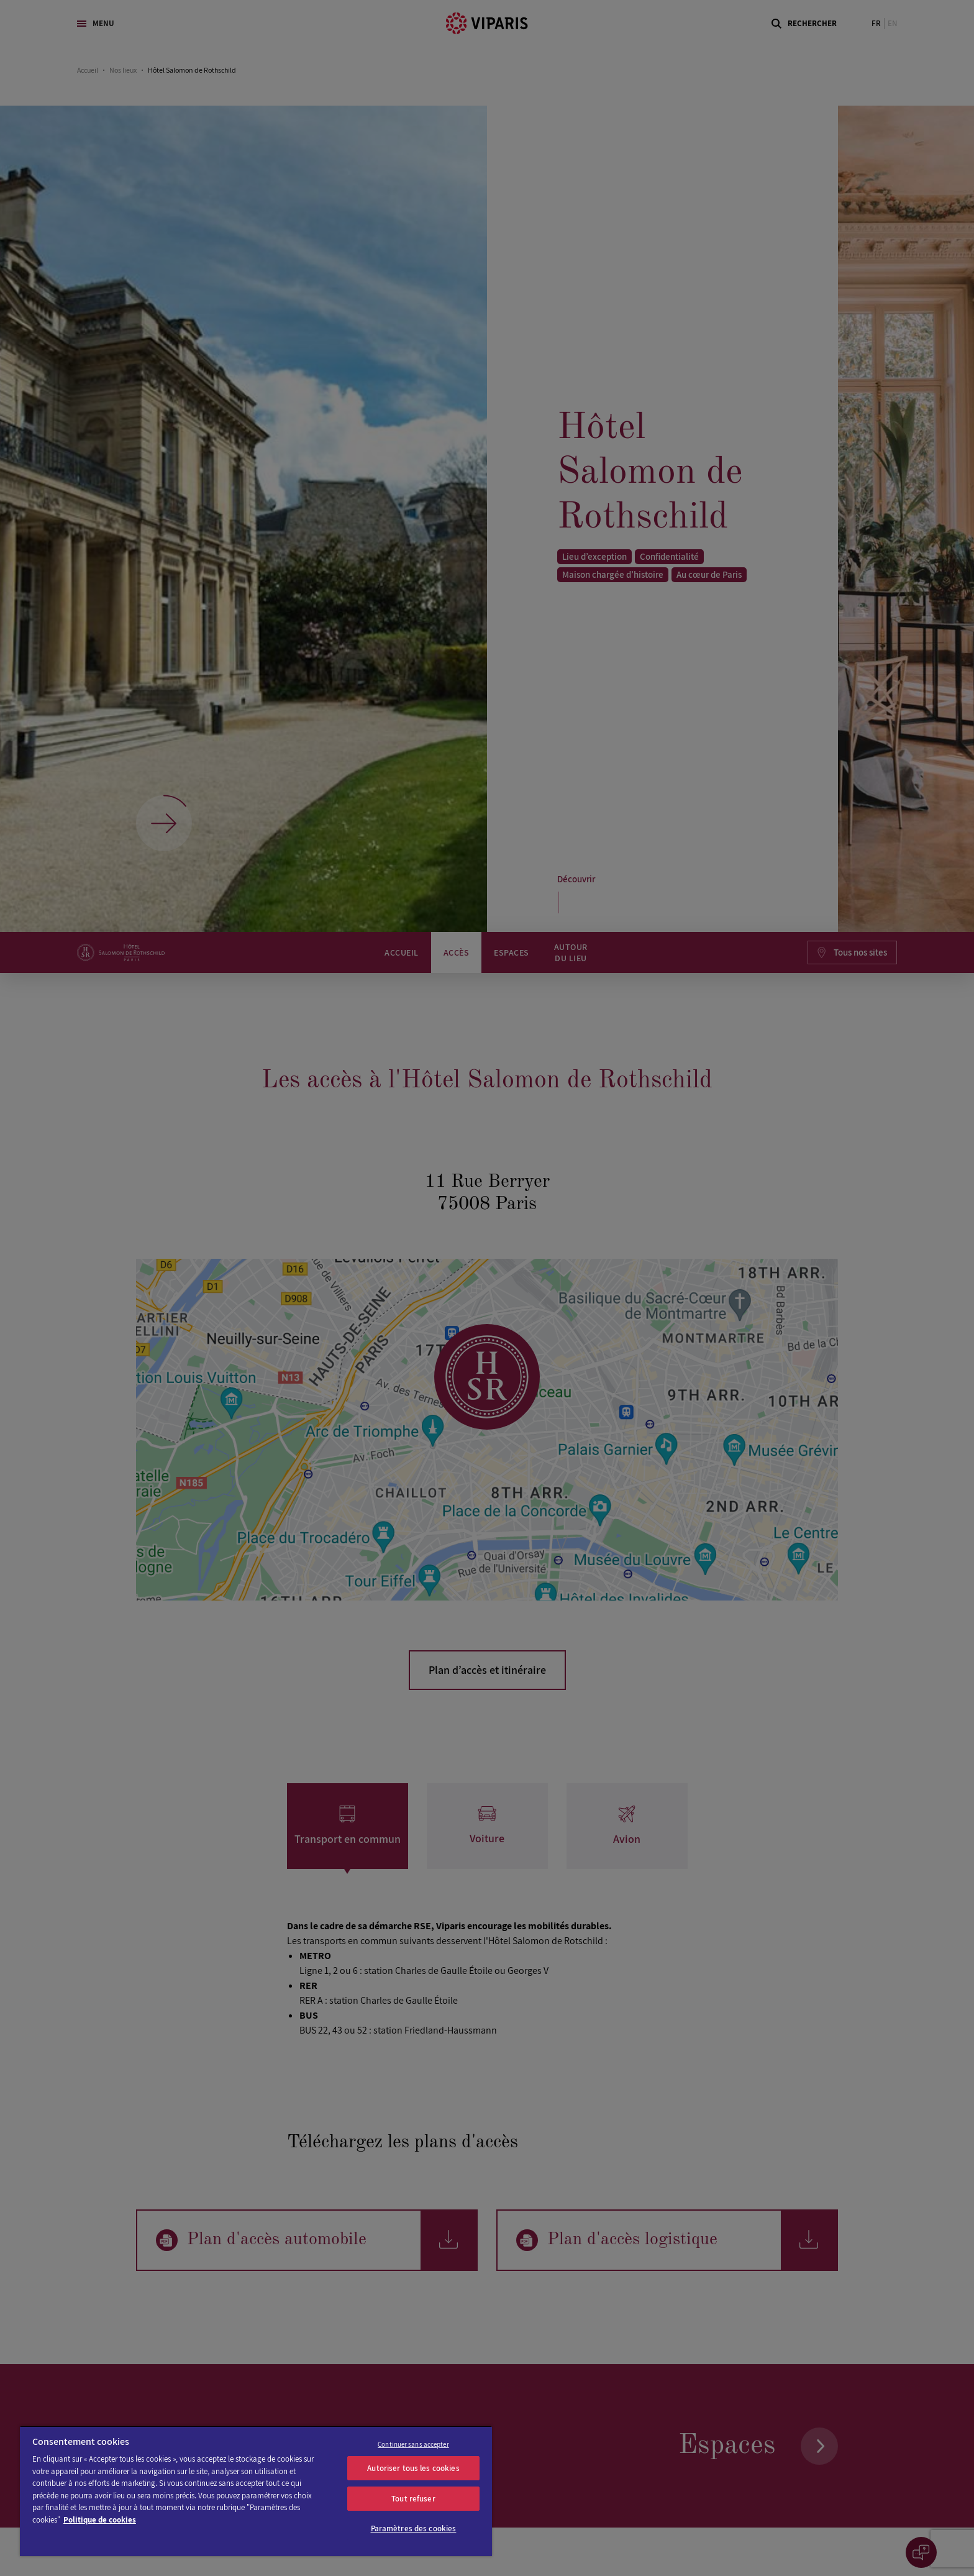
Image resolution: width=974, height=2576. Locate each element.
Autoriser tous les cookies (413, 2468)
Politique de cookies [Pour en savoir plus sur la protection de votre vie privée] (99, 2519)
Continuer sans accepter (413, 2444)
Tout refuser (413, 2498)
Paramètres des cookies (414, 2528)
